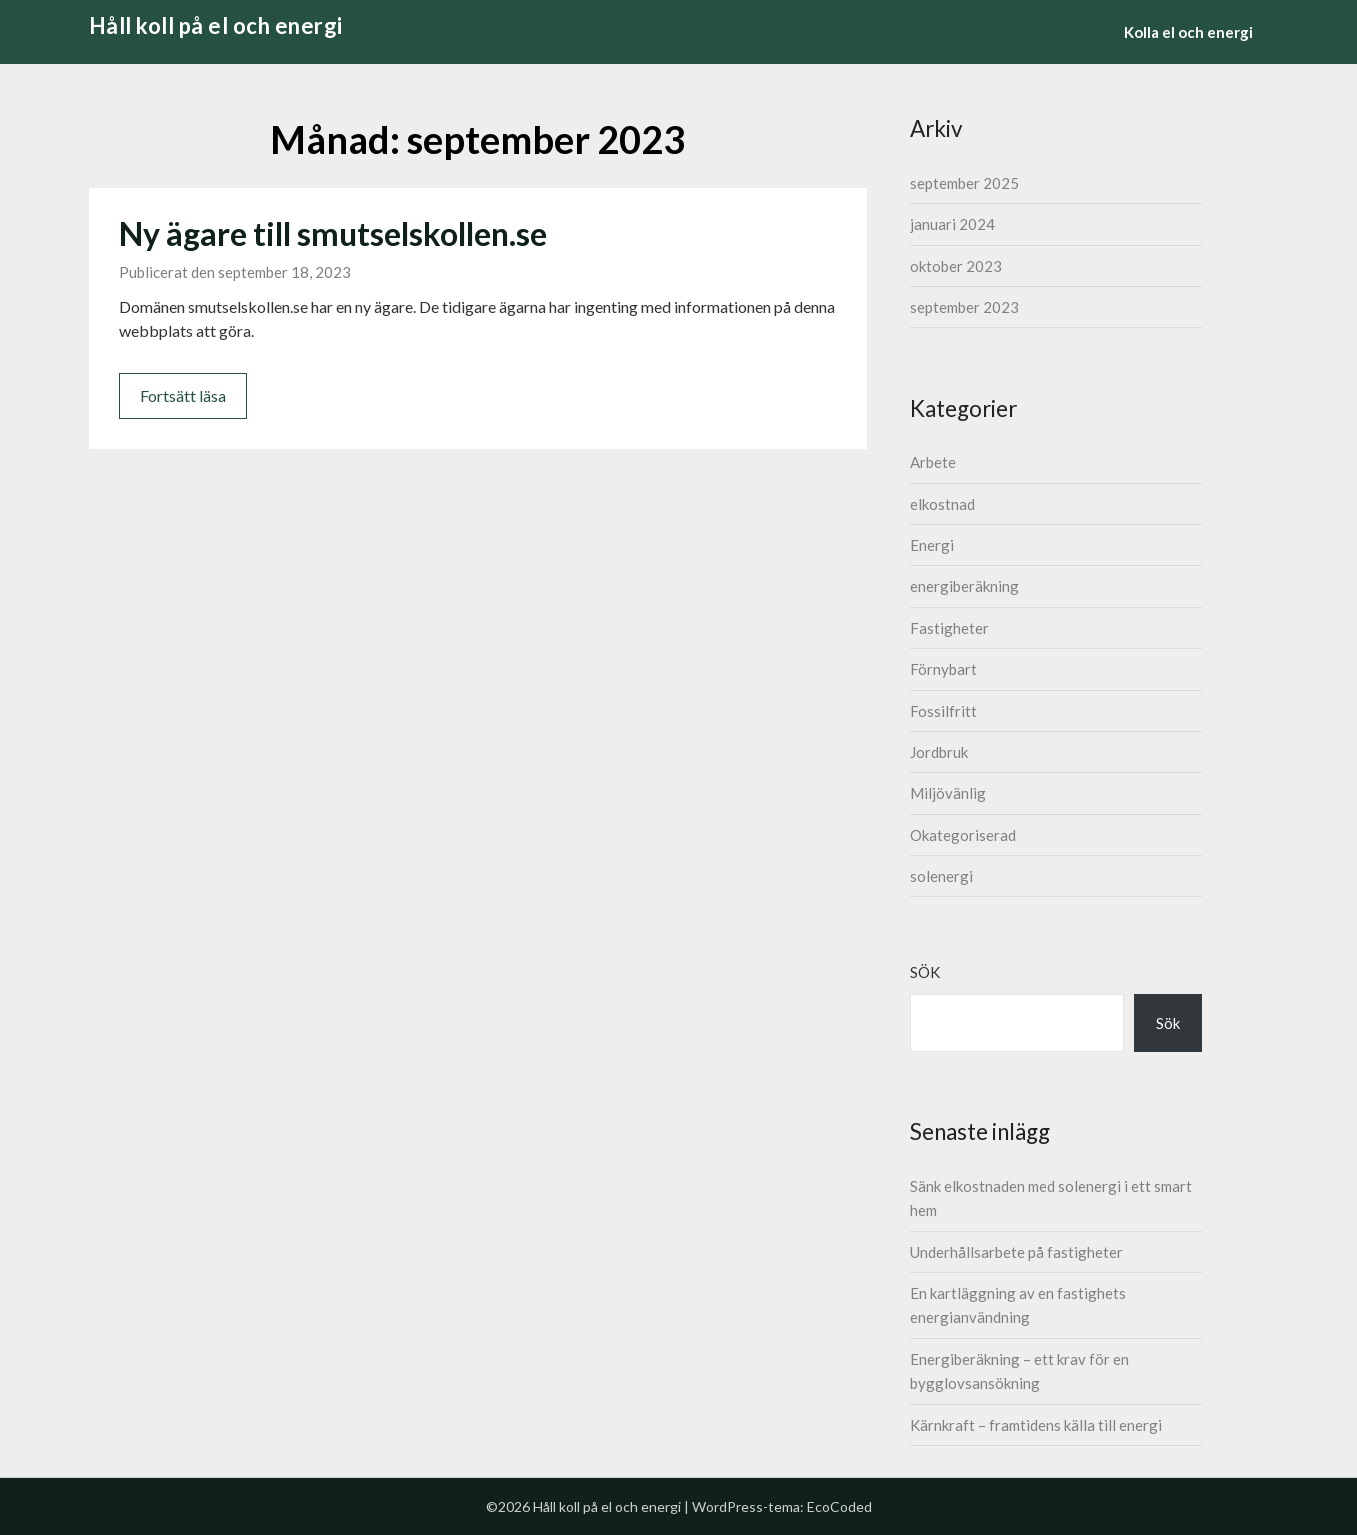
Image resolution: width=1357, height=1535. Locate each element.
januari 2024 (952, 224)
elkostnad (942, 504)
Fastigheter (949, 628)
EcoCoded (839, 1506)
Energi (932, 545)
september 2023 (964, 307)
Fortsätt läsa (183, 395)
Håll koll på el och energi (216, 25)
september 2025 (964, 183)
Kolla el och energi (1188, 32)
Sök (925, 972)
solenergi (941, 876)
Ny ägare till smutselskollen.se (333, 233)
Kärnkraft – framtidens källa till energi (1036, 1425)
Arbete (933, 462)
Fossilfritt (943, 711)
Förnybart (943, 669)
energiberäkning (964, 586)
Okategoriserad (963, 835)
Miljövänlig (948, 793)
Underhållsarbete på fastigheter (1016, 1252)
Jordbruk (939, 752)
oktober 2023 (956, 266)
